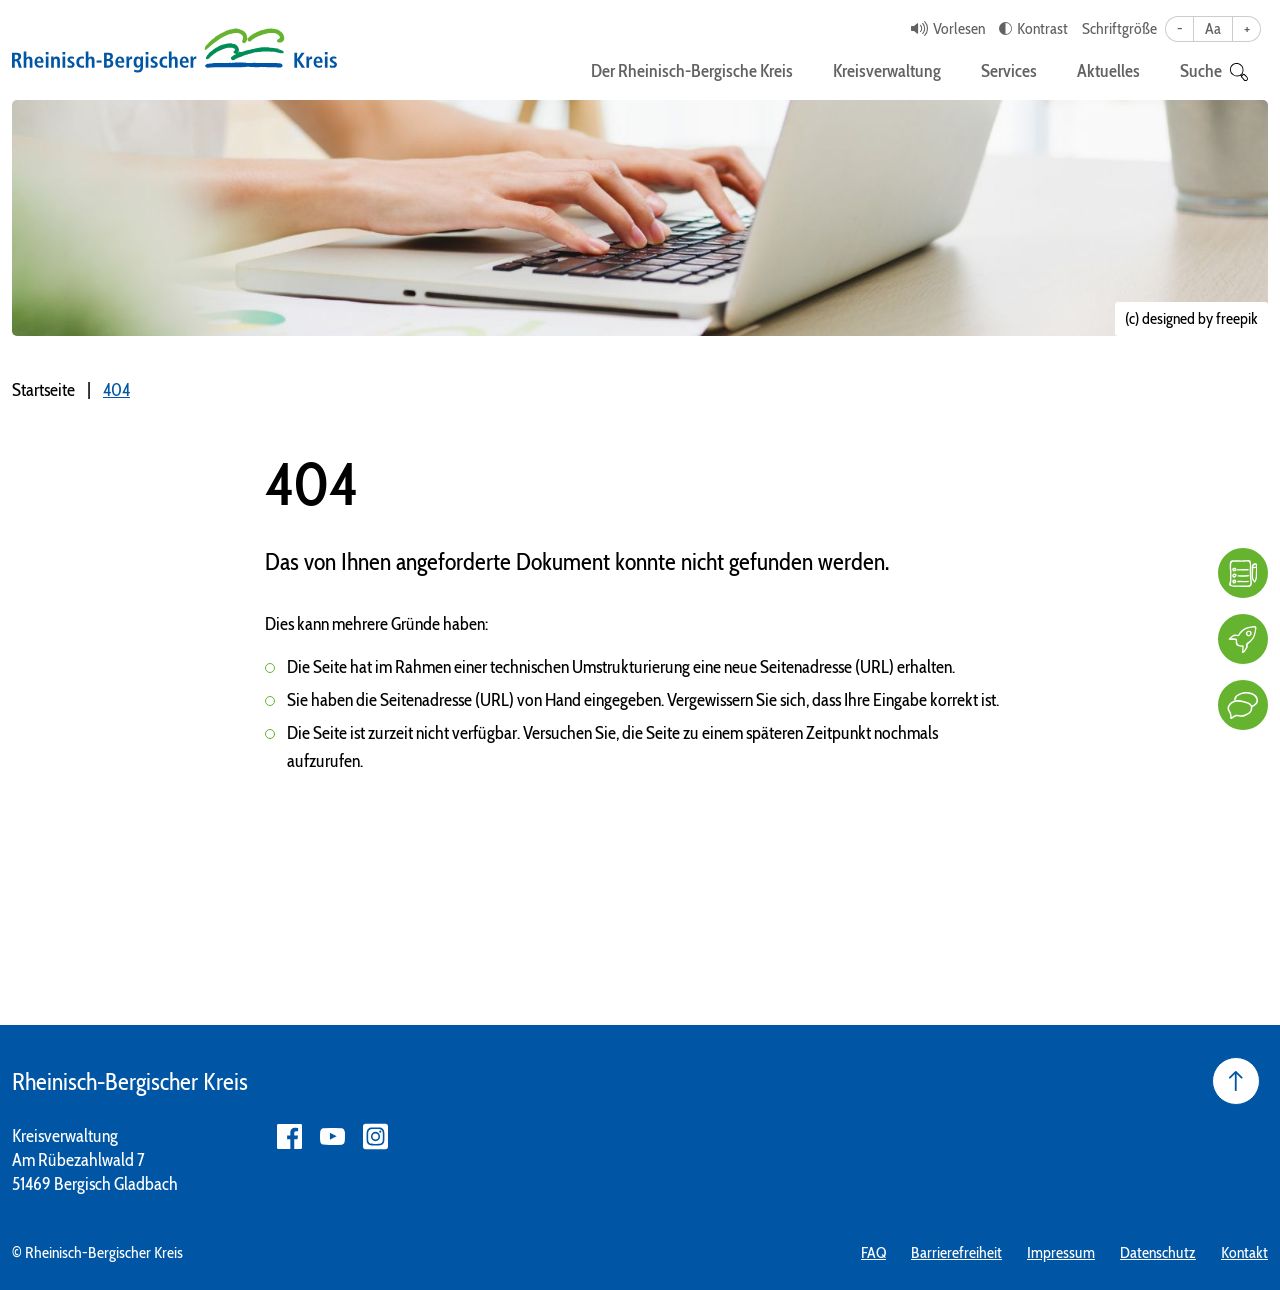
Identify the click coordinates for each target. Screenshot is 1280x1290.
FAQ (873, 1252)
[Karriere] (1243, 639)
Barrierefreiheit (956, 1252)
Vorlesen (959, 28)
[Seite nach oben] (1236, 1081)
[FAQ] (1243, 573)
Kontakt (1244, 1252)
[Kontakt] (1243, 705)
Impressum (1061, 1252)
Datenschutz (1158, 1252)
